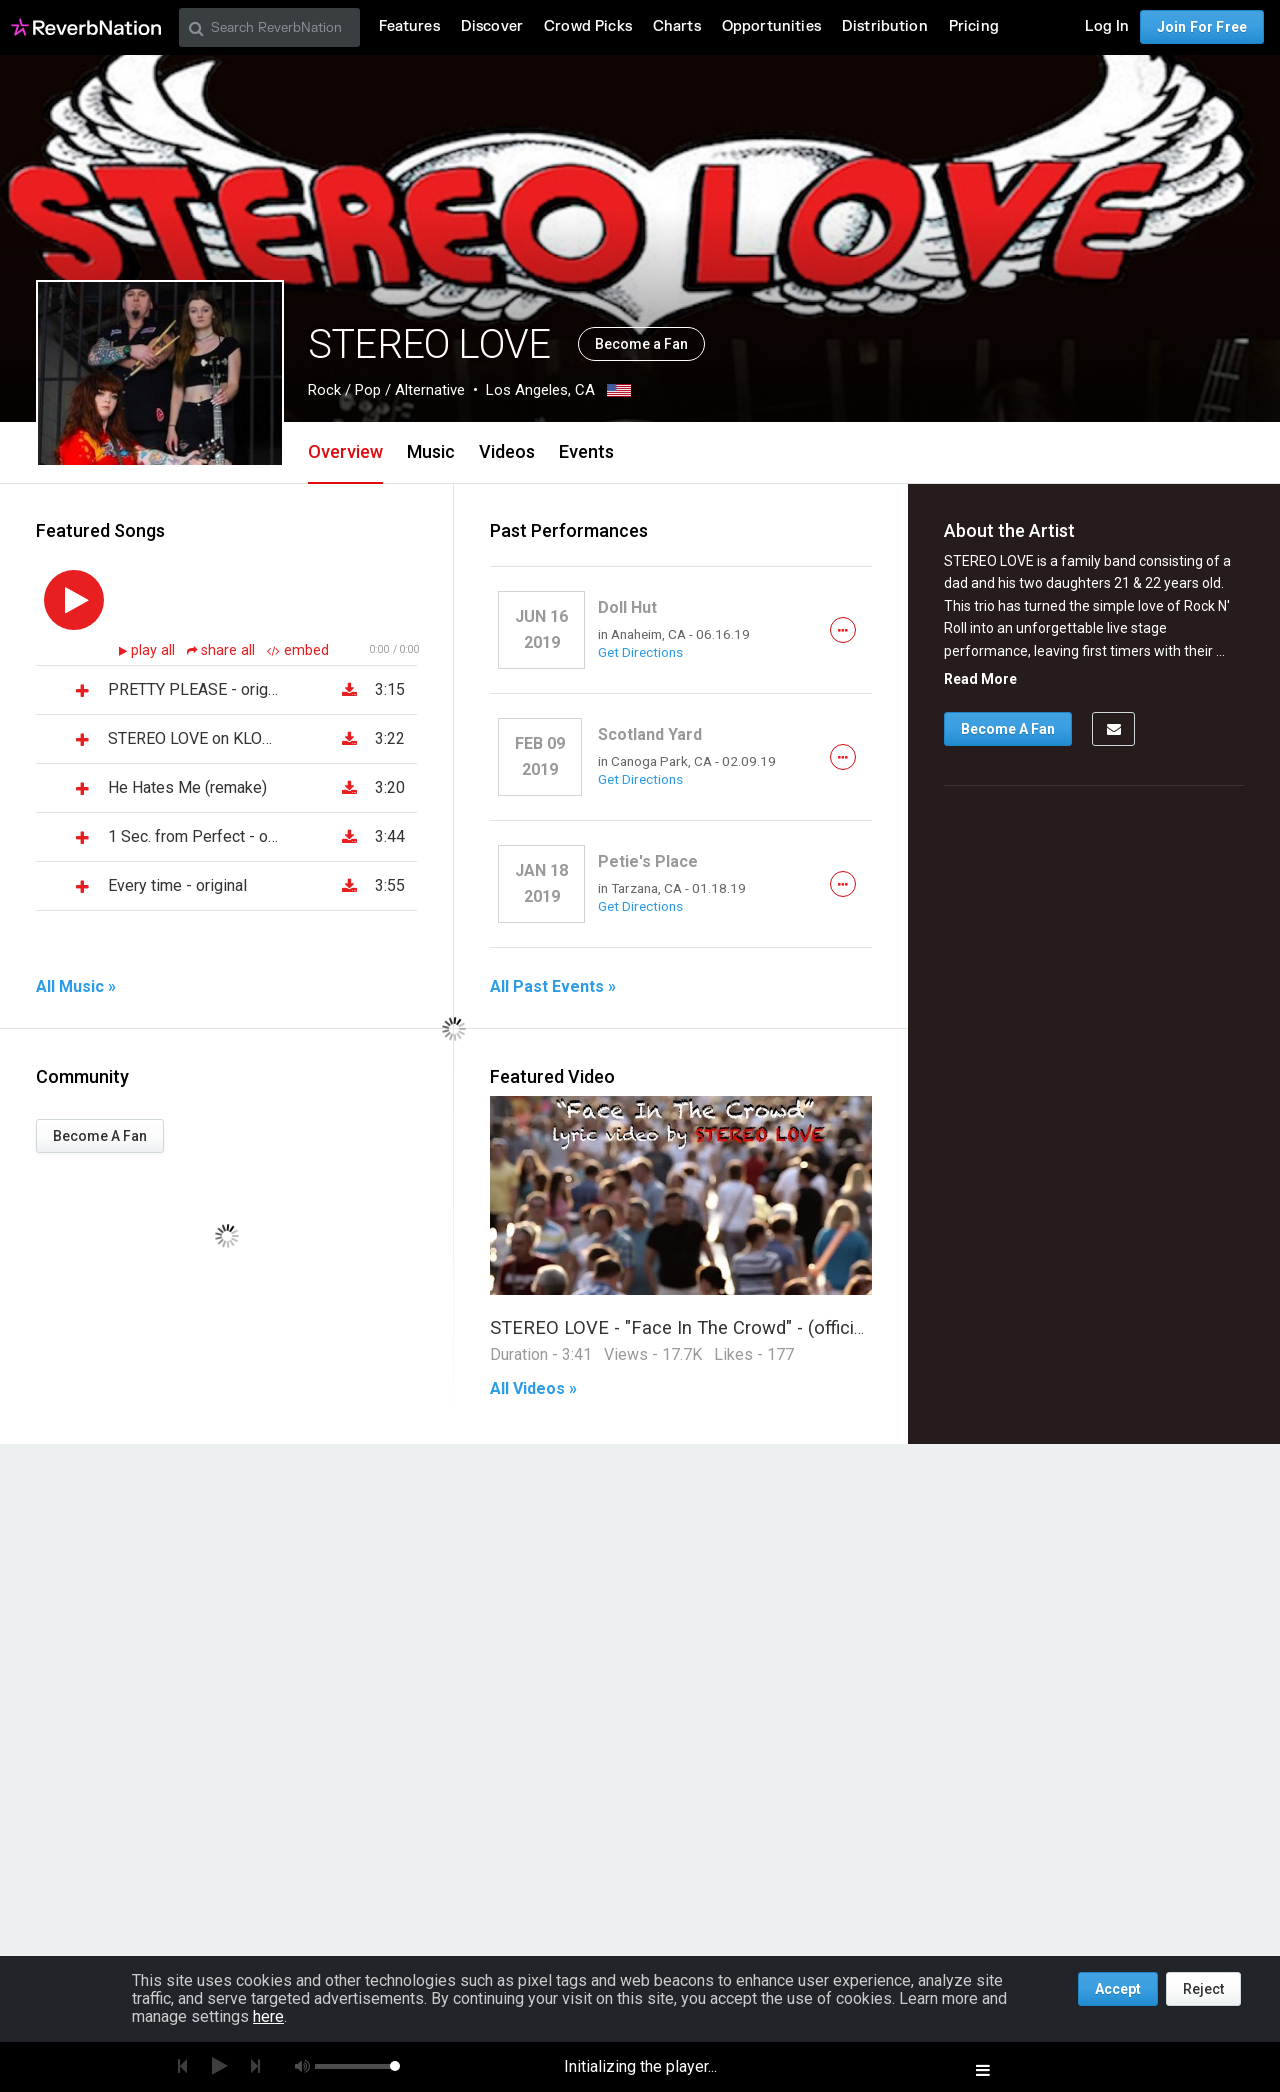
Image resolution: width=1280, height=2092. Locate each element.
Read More (980, 679)
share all (223, 650)
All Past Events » (553, 987)
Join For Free (1202, 27)
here (268, 2016)
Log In (1107, 26)
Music (431, 451)
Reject (1203, 1989)
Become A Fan (100, 1136)
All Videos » (533, 1389)
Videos (507, 451)
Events (586, 451)
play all (155, 650)
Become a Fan (641, 344)
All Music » (76, 987)
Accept (1118, 1989)
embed (298, 650)
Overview (345, 451)
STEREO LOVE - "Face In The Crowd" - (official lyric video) (725, 1327)
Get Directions (640, 652)
